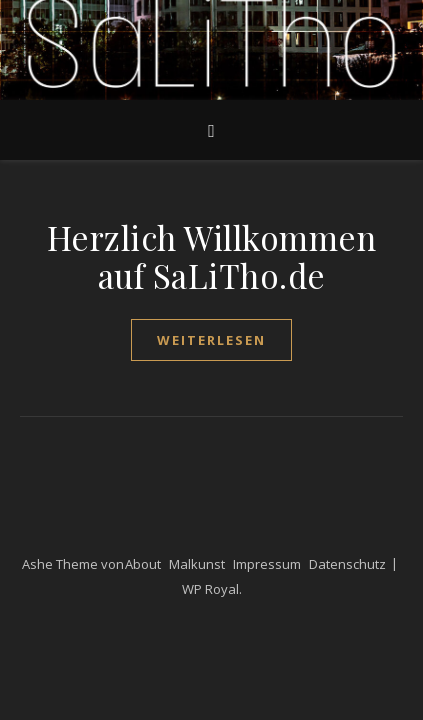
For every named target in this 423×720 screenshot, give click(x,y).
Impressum (267, 564)
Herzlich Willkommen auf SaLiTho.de (212, 256)
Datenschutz (347, 564)
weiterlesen (211, 340)
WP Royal (210, 589)
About (143, 564)
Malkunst (197, 564)
